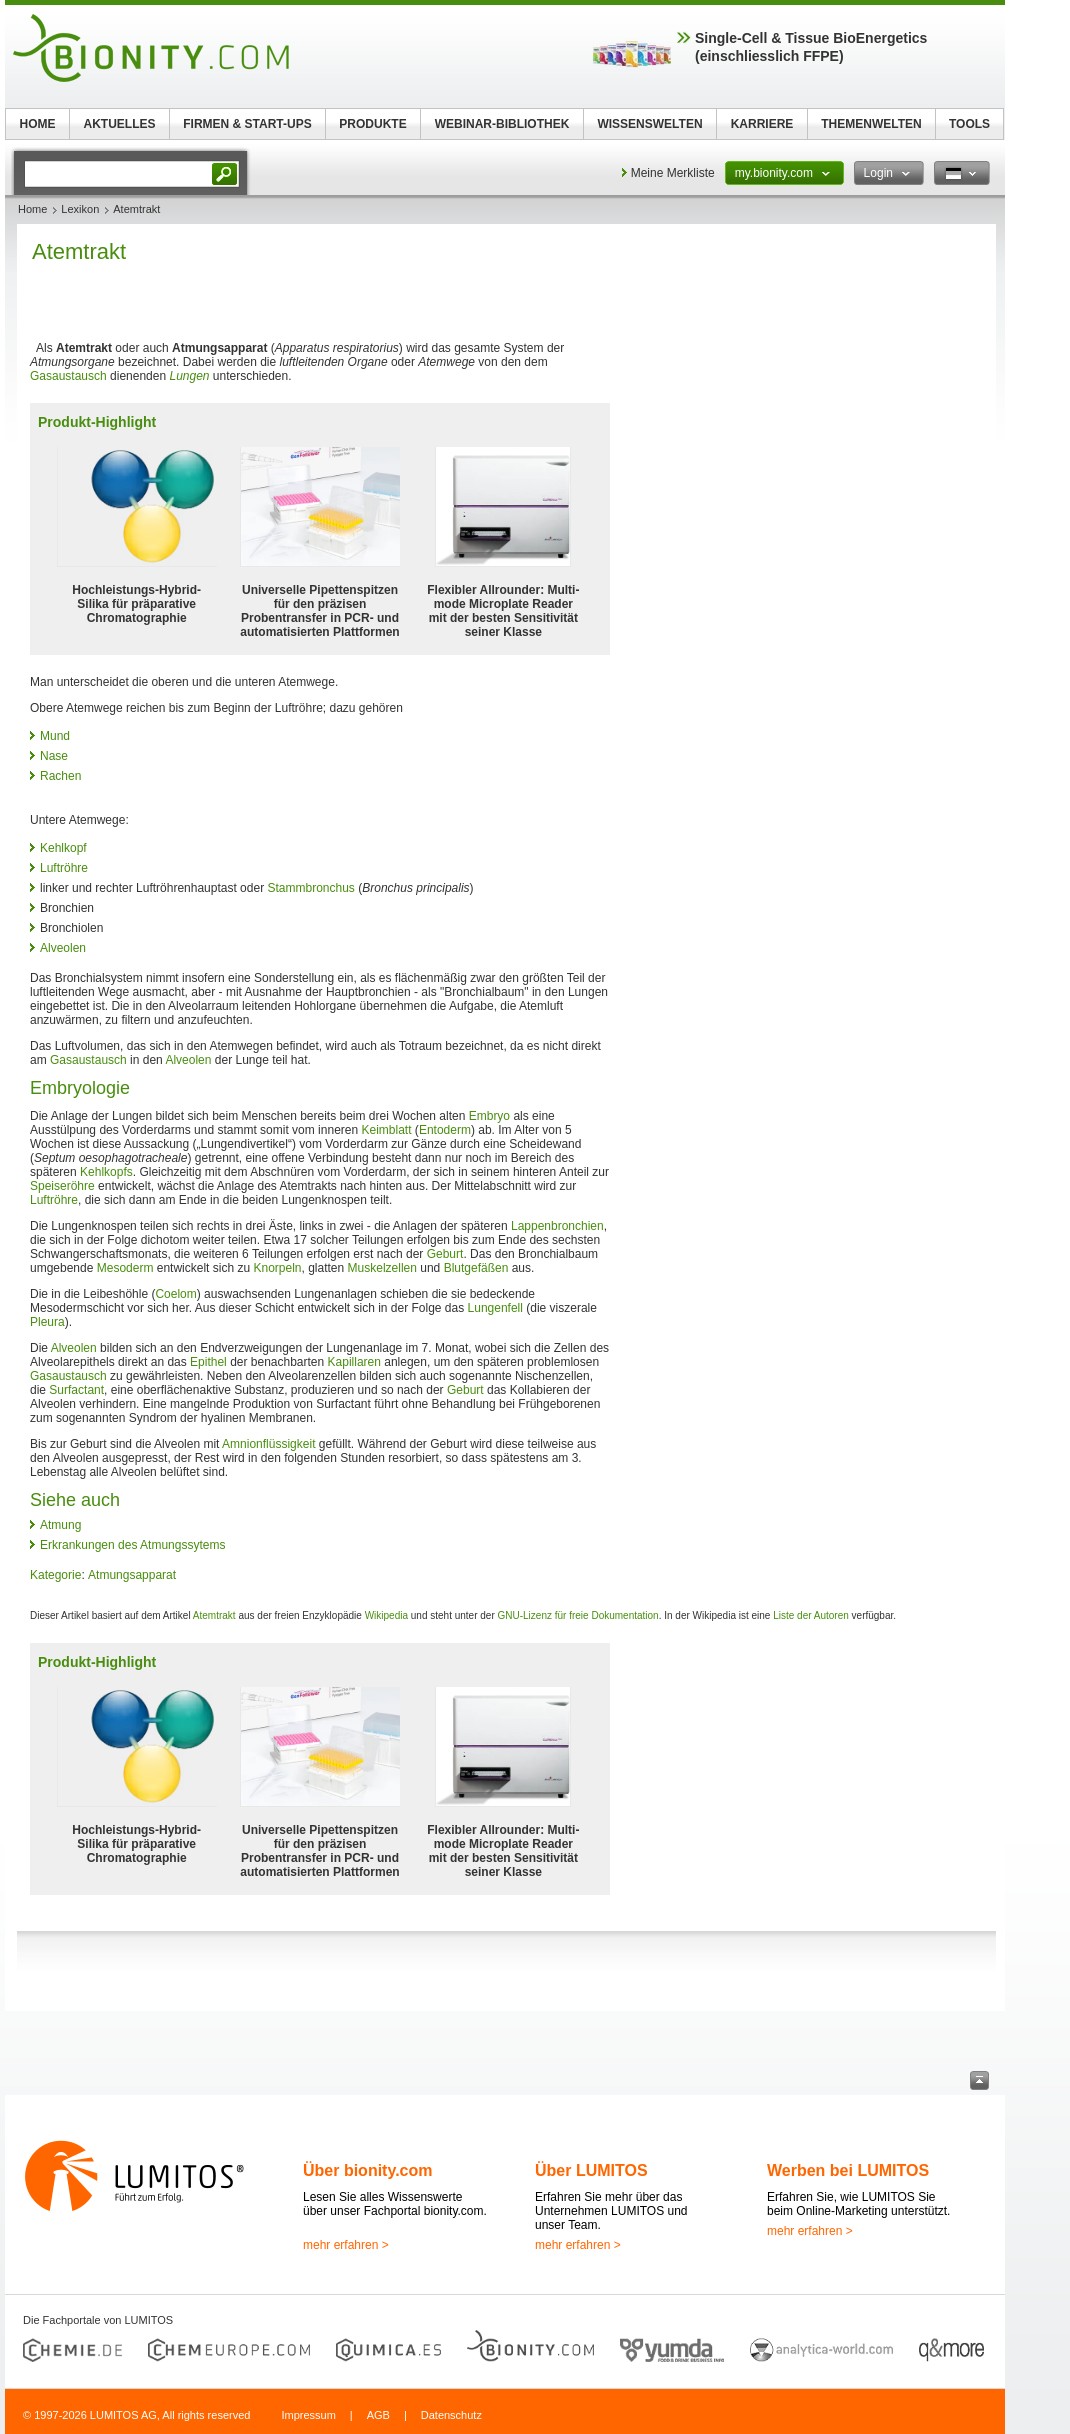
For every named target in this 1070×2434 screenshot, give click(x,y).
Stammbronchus (310, 888)
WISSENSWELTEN (649, 124)
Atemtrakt (214, 1615)
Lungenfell (495, 1308)
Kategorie (55, 1575)
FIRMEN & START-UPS (247, 124)
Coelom (175, 1294)
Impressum (308, 2415)
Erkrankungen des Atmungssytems (132, 1545)
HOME (38, 124)
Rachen (60, 776)
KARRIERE (762, 124)
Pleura (47, 1322)
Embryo (489, 1116)
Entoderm (445, 1130)
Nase (54, 756)
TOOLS (969, 124)
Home (32, 209)
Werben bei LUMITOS (848, 2170)
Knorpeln (277, 1268)
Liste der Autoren (811, 1615)
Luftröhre (64, 868)
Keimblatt (387, 1130)
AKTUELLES (120, 124)
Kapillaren (354, 1362)
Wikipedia (386, 1615)
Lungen (189, 376)
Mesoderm (125, 1268)
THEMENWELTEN (871, 124)
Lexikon (80, 209)
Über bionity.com (368, 2170)
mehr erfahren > (346, 2245)
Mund (55, 736)
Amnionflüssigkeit (268, 1444)
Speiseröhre (62, 1186)
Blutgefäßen (476, 1268)
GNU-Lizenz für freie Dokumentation (578, 1615)
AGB (378, 2415)
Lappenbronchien (557, 1226)
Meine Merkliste (673, 173)
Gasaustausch (68, 376)
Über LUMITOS (591, 2170)
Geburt (445, 1254)
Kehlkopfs (106, 1172)
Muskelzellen (382, 1268)
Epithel (208, 1362)
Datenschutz (451, 2415)
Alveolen (63, 948)
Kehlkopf (63, 848)
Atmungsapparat (132, 1575)
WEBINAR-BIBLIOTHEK (502, 124)
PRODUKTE (372, 124)
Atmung (60, 1525)
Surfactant (76, 1390)
